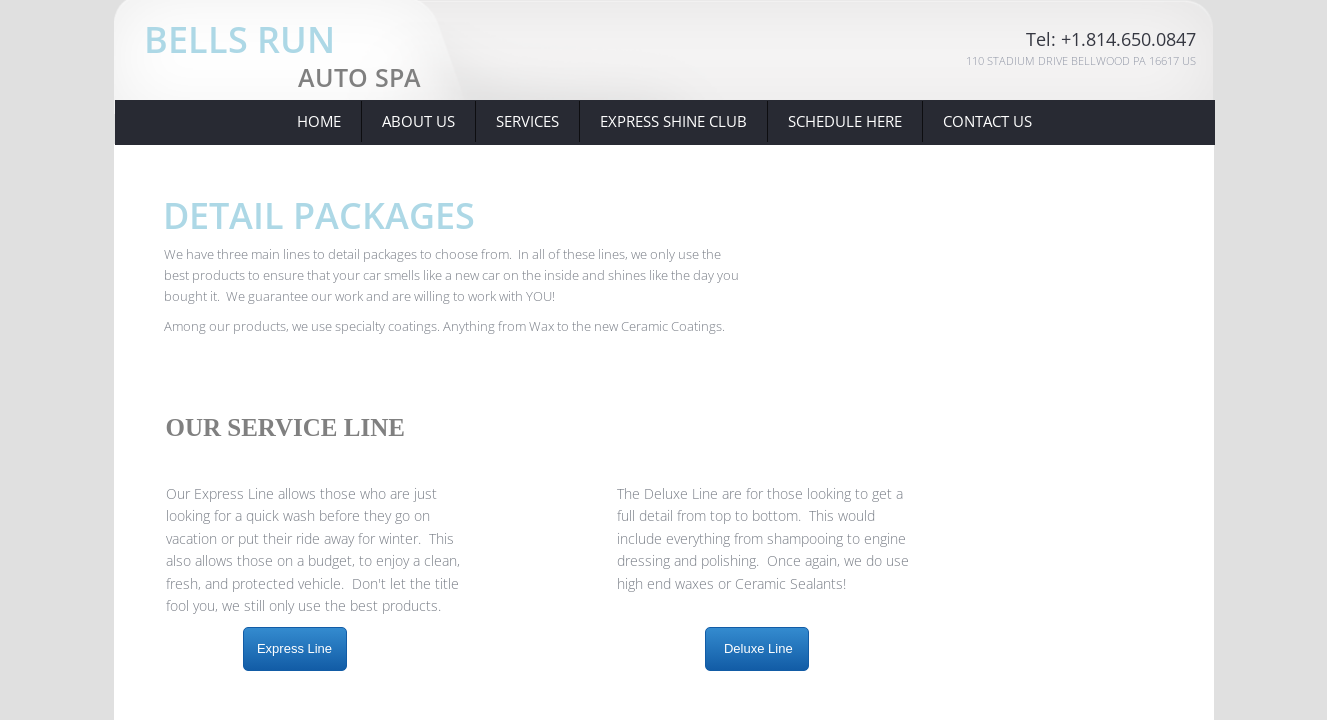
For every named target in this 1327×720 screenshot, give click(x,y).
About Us (418, 121)
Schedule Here (845, 121)
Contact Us (987, 121)
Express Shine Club (673, 121)
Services (527, 121)
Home (319, 121)
